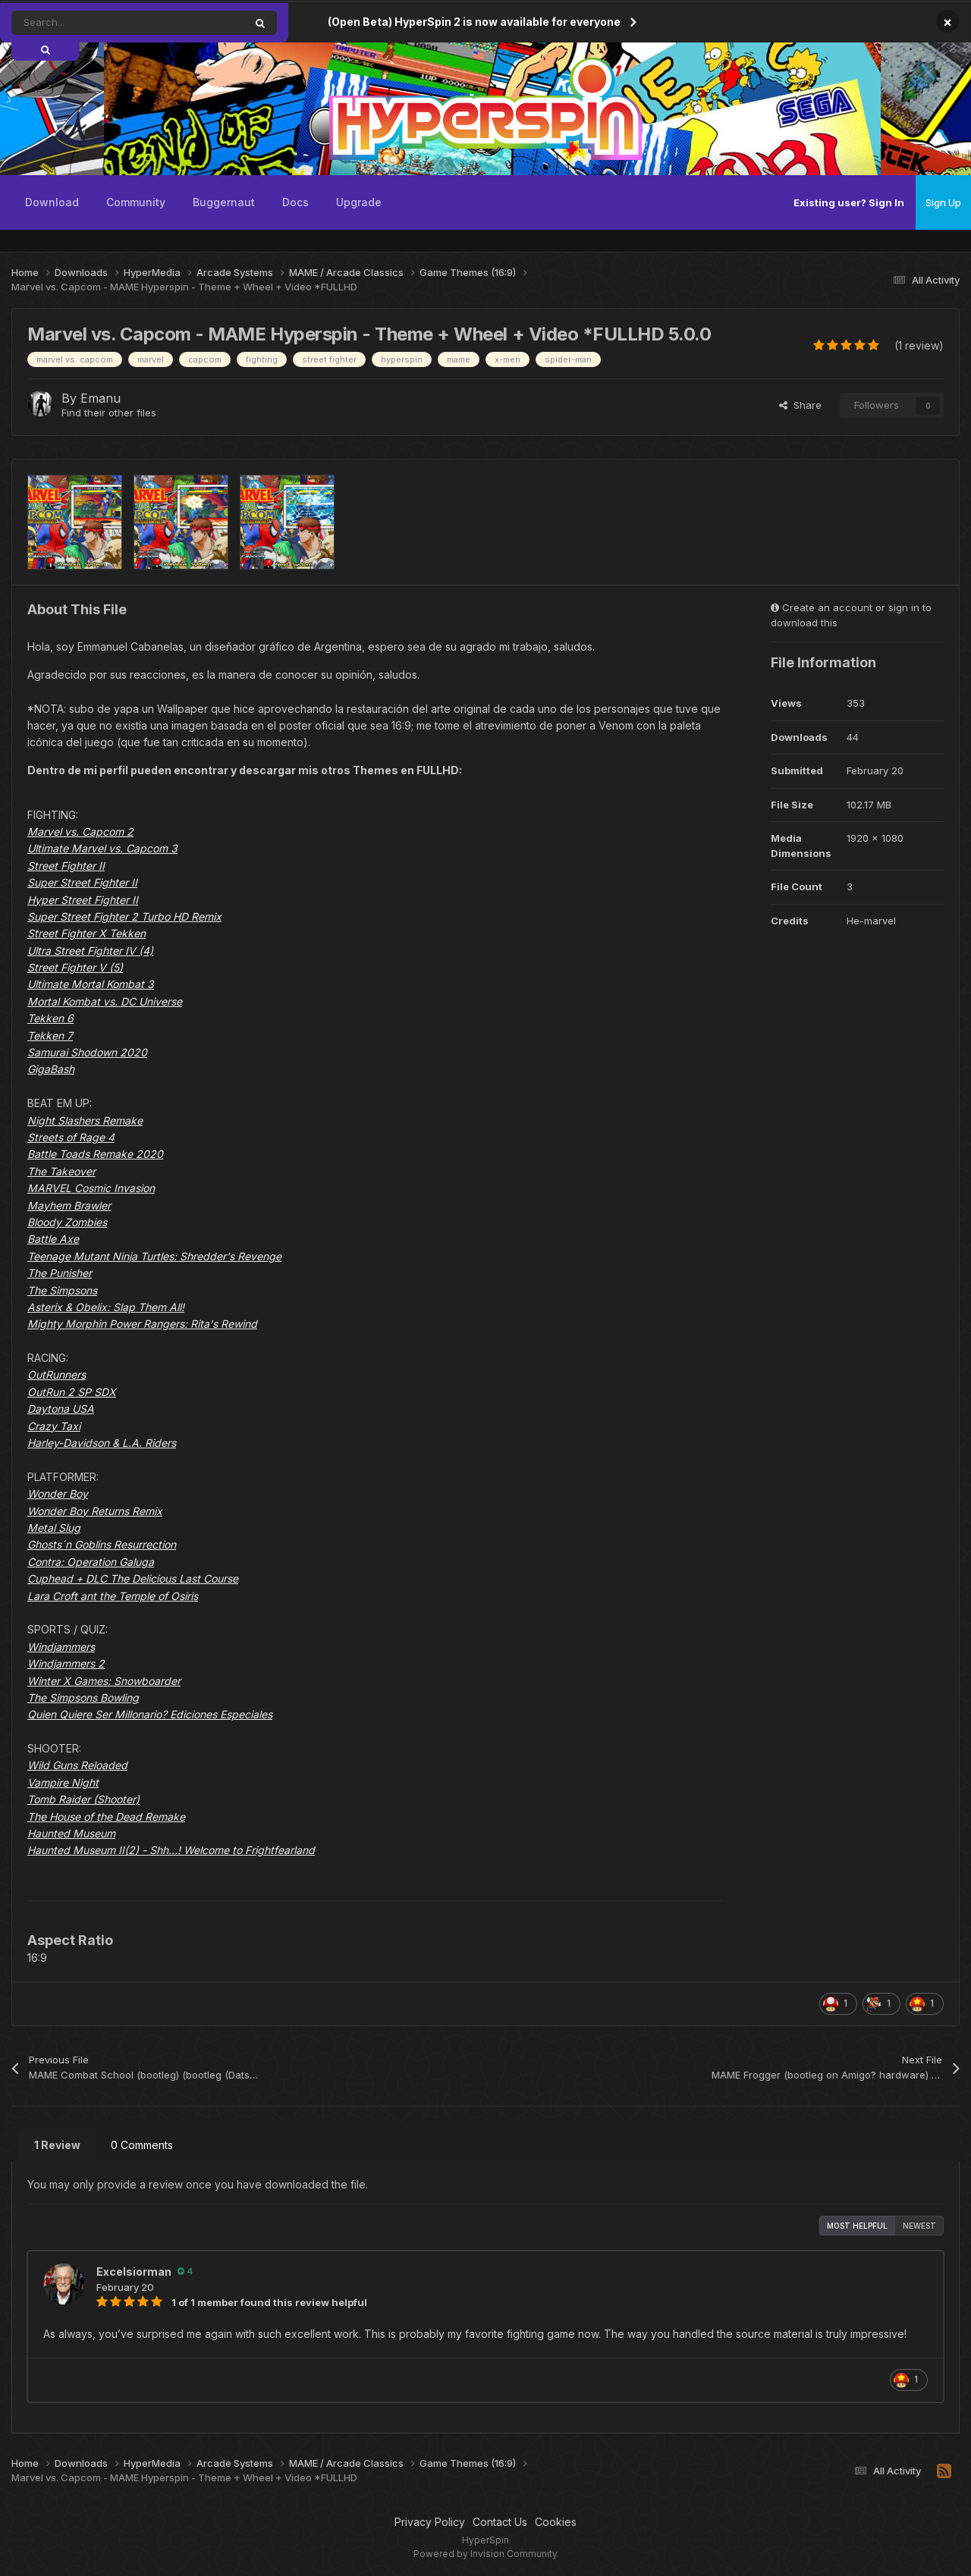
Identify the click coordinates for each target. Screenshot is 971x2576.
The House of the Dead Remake (106, 1816)
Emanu (100, 398)
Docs (295, 202)
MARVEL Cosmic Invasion (91, 1187)
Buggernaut (224, 202)
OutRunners (56, 1374)
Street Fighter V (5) (75, 967)
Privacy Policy (429, 2521)
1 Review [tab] (57, 2144)
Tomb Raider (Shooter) (83, 1799)
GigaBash (50, 1068)
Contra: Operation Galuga (90, 1561)
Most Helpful (857, 2225)
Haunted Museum (71, 1833)
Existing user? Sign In (848, 202)
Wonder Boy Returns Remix (94, 1510)
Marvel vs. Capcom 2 (80, 831)
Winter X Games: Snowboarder (104, 1680)
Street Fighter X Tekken (86, 933)
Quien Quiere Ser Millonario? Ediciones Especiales (149, 1714)
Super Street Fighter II (82, 882)
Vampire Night (63, 1782)
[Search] (93, 23)
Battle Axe (53, 1238)
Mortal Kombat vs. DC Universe (104, 1001)
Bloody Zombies (67, 1222)
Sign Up (943, 202)
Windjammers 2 (66, 1663)
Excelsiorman (133, 2271)
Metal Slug (53, 1527)
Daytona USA (60, 1408)
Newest (919, 2225)
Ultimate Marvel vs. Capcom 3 (102, 848)
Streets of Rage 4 (71, 1137)
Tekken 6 (50, 1018)
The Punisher (59, 1272)
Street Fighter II (66, 865)
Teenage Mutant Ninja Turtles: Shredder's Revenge (154, 1256)
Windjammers (61, 1646)
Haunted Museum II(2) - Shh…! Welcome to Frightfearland (171, 1849)
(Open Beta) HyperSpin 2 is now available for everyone (474, 21)
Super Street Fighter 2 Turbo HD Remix (124, 916)
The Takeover (61, 1171)
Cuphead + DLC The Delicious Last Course (132, 1578)
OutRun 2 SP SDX (71, 1391)
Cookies (556, 2521)
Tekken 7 (50, 1035)
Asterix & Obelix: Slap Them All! (105, 1307)
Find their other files (108, 412)
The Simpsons (62, 1290)
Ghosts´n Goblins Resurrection (101, 1544)
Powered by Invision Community (485, 2553)
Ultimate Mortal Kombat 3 (90, 983)
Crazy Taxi (53, 1426)
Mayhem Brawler (69, 1205)
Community (135, 202)
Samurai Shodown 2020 (87, 1052)
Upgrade (359, 202)
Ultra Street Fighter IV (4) (90, 950)
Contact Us (500, 2521)
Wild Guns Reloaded (77, 1765)
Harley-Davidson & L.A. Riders (101, 1442)
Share (800, 405)
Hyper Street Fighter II (82, 899)
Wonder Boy (57, 1493)
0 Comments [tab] (142, 2144)
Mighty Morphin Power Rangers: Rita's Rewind (142, 1323)
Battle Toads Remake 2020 (95, 1153)
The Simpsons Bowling (83, 1697)
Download (52, 202)
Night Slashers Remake (85, 1120)
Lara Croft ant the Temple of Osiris (112, 1595)
